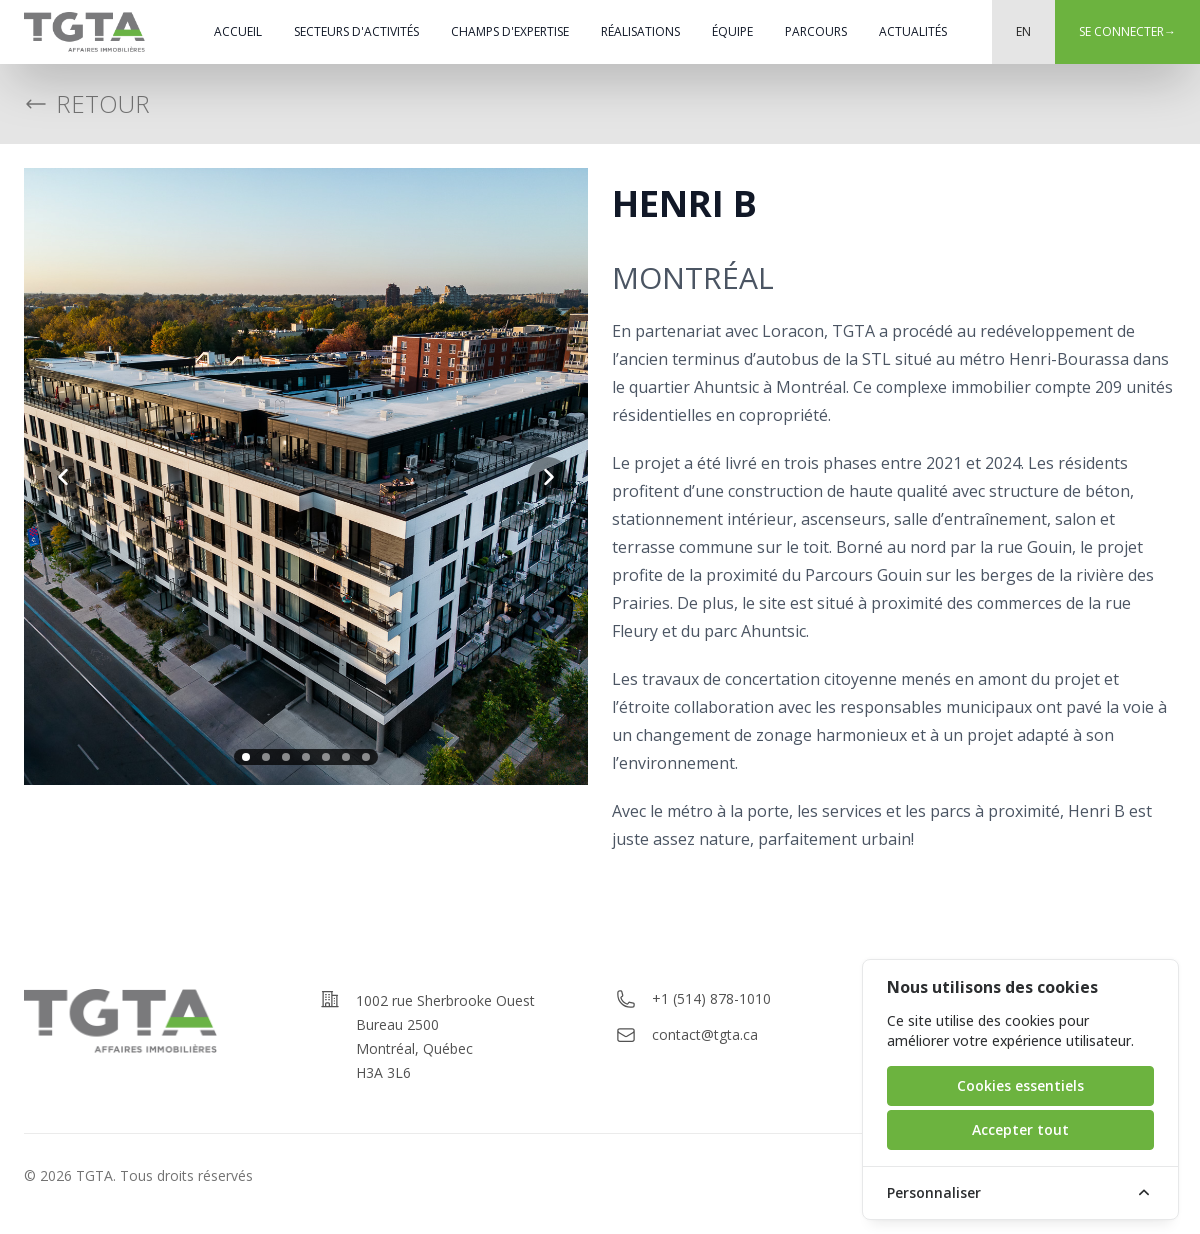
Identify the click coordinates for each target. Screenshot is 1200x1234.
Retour (87, 104)
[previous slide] (64, 477)
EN (1023, 31)
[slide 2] (266, 757)
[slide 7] (366, 757)
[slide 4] (306, 757)
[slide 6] (346, 757)
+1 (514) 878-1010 (711, 998)
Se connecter (1127, 31)
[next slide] (548, 477)
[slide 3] (286, 757)
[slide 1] (246, 757)
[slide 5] (326, 757)
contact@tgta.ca (705, 1034)
